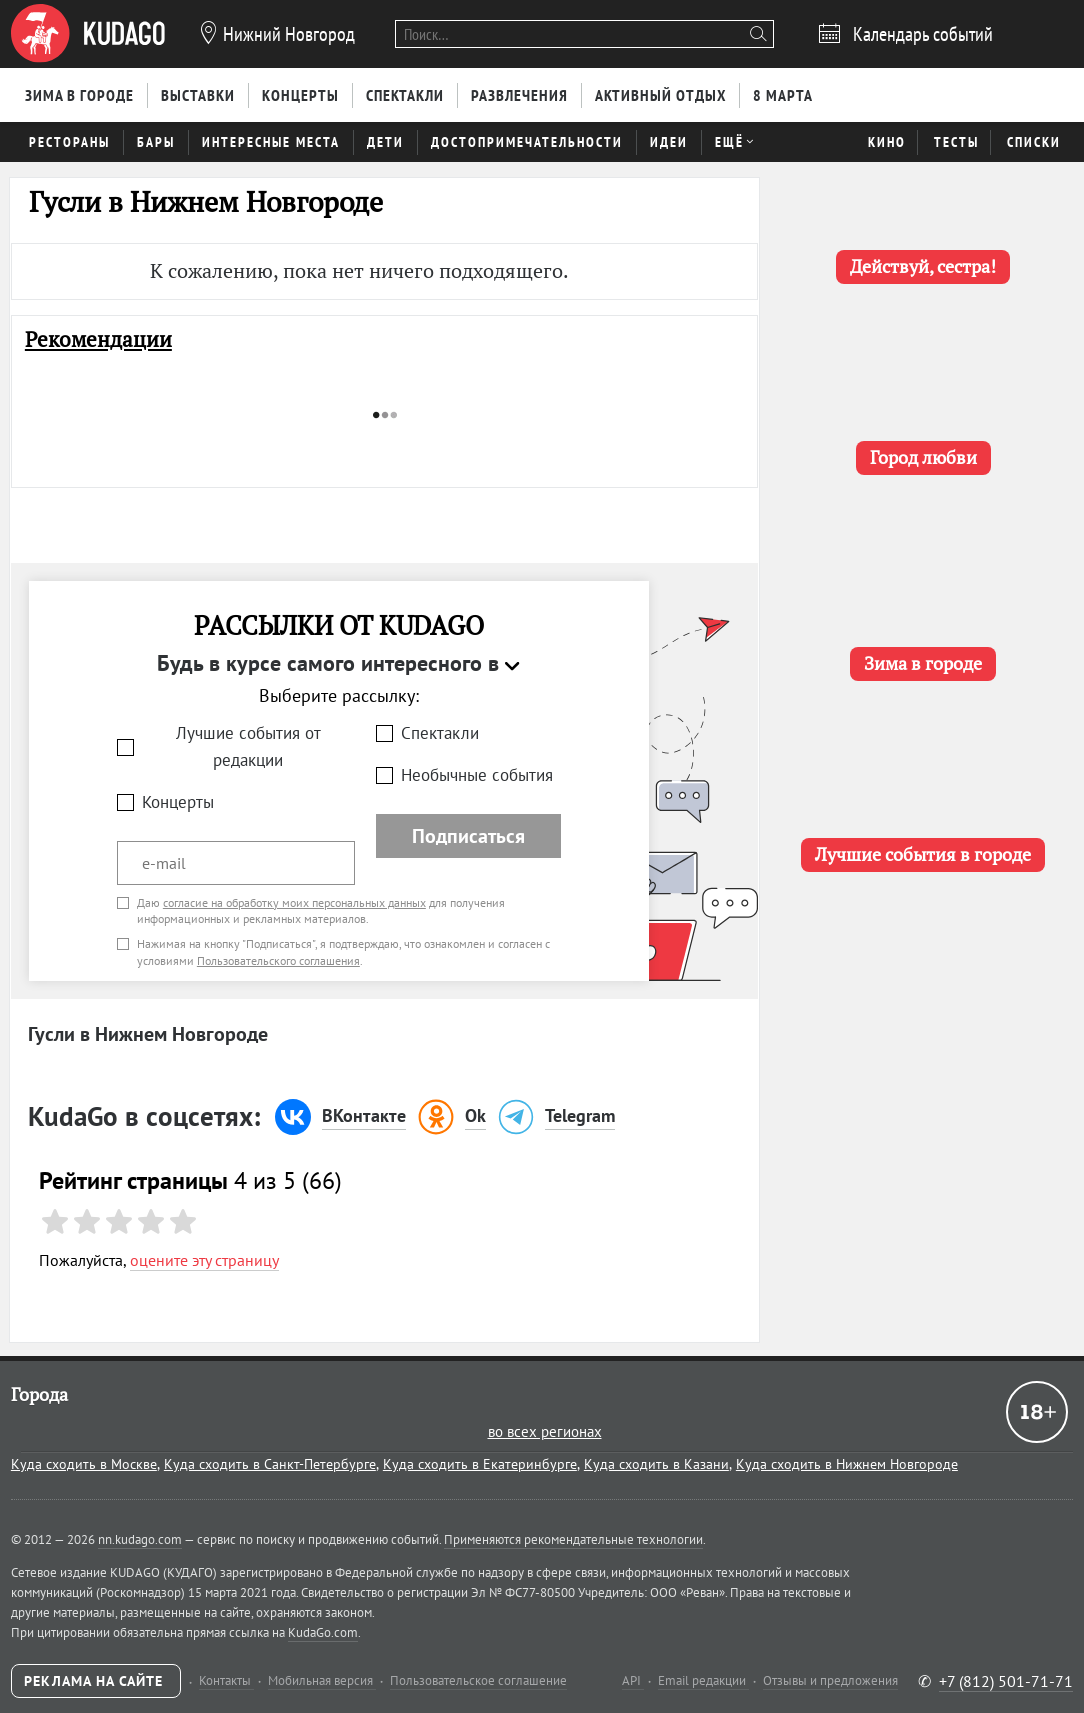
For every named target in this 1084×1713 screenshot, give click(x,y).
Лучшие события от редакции (248, 746)
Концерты (178, 802)
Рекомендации (98, 339)
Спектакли (440, 733)
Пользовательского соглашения (278, 960)
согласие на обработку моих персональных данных (294, 902)
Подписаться (468, 836)
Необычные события (477, 775)
